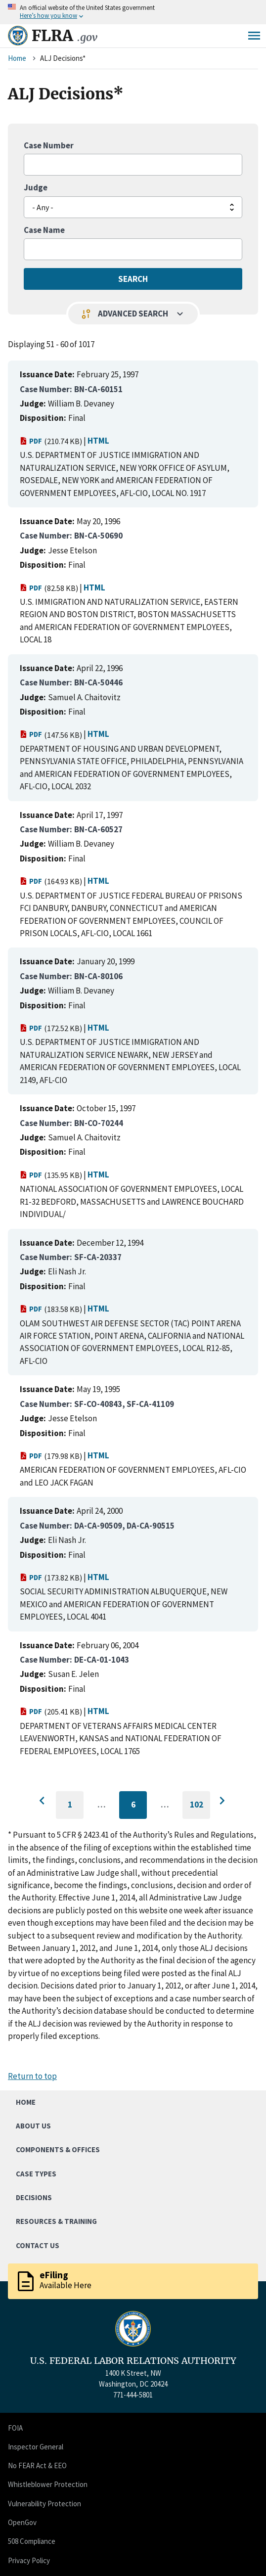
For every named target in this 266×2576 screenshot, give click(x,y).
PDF (31, 441)
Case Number (49, 145)
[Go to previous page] (44, 1801)
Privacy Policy (29, 2560)
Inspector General (35, 2446)
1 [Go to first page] (76, 1809)
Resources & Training (56, 2221)
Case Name (44, 230)
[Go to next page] (222, 1801)
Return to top (32, 2076)
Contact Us (37, 2245)
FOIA (15, 2428)
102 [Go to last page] (200, 1809)
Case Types (36, 2173)
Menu (254, 36)
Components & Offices (58, 2149)
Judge (35, 187)
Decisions (34, 2197)
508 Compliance (31, 2541)
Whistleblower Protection (48, 2484)
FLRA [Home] (64, 35)
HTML (98, 440)
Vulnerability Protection (44, 2503)
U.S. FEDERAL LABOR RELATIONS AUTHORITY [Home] (133, 2360)
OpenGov (22, 2522)
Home (17, 58)
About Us (33, 2125)
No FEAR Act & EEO (37, 2465)
